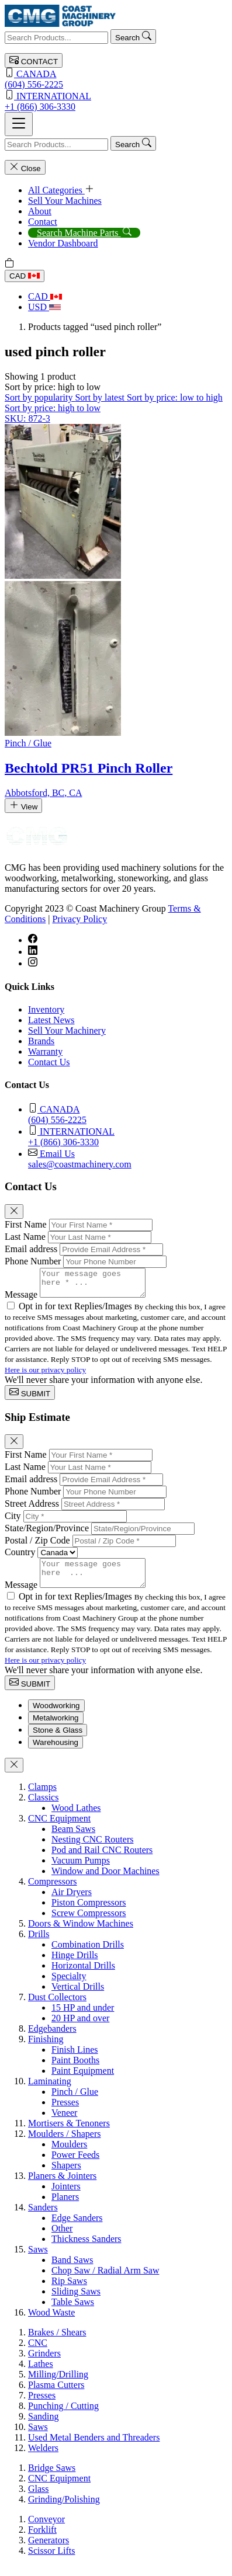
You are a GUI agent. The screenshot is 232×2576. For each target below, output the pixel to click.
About (39, 211)
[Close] (14, 1211)
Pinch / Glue (74, 2102)
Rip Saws (69, 2291)
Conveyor (46, 2530)
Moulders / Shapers (64, 2144)
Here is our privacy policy (45, 1375)
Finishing (45, 2049)
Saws (38, 2260)
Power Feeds (75, 2165)
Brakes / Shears (57, 2343)
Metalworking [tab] (56, 1728)
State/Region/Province (47, 1533)
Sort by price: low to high (175, 397)
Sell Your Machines (65, 201)
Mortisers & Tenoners (69, 2134)
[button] (53, 387)
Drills (38, 1944)
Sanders (43, 2218)
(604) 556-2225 (116, 78)
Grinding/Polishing (64, 2510)
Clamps (42, 1797)
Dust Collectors (57, 2007)
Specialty (68, 1986)
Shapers (66, 2176)
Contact (42, 222)
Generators (48, 2551)
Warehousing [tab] (55, 1752)
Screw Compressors (88, 1923)
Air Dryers (71, 1902)
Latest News (51, 1020)
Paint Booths (75, 2071)
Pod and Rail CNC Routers (102, 1860)
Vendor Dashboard (63, 243)
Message (21, 1300)
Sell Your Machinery (67, 1030)
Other (61, 2239)
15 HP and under (82, 2018)
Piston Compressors (88, 1913)
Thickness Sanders (86, 2249)
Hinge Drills (74, 1965)
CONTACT (33, 60)
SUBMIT (29, 1397)
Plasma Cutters (56, 2395)
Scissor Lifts (51, 2561)
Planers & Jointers (62, 2186)
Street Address (32, 1509)
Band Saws (72, 2270)
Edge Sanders (77, 2228)
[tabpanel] (116, 2060)
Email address (31, 1249)
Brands (41, 1041)
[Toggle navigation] (19, 124)
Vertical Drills (77, 1997)
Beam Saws (73, 1839)
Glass (38, 2499)
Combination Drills (87, 1955)
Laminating (49, 2092)
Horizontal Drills (83, 1976)
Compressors (52, 1892)
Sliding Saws (76, 2302)
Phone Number (33, 1261)
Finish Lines (74, 2060)
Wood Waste (51, 2323)
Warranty (45, 1051)
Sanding (43, 2427)
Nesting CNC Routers (92, 1850)
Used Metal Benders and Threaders (94, 2448)
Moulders (69, 2155)
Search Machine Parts (84, 233)
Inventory (46, 1009)
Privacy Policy (79, 919)
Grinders (44, 2364)
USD (44, 307)
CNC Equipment (59, 1829)
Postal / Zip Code (37, 1546)
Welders (43, 2458)
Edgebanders (52, 2039)
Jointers (66, 2197)
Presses (65, 2113)
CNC (37, 2353)
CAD (24, 276)
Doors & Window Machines (80, 1934)
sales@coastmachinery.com (127, 1158)
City (13, 1521)
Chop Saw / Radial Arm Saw (105, 2281)
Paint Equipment (82, 2081)
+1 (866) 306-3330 (116, 101)
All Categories (61, 190)
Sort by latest (100, 397)
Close (25, 167)
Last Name (25, 1237)
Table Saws (72, 2312)
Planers (65, 2207)
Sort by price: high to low (53, 408)
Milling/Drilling (58, 2385)
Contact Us (49, 1062)
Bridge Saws (51, 2478)
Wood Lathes (76, 1818)
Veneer (64, 2123)
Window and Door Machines (105, 1881)
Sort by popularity (40, 397)
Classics (43, 1808)
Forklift (42, 2540)
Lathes (40, 2374)
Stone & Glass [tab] (57, 1740)
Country (20, 1557)
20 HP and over (80, 2028)
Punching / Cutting (63, 2416)
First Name (26, 1224)
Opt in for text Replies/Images (76, 1311)
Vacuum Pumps (80, 1871)
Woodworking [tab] (56, 1716)
